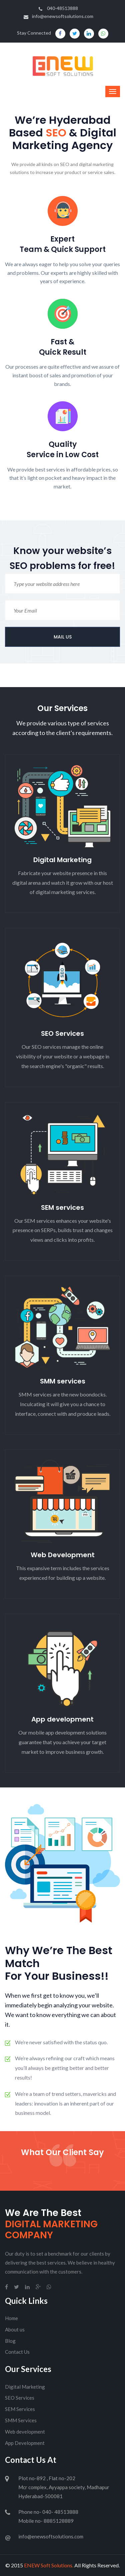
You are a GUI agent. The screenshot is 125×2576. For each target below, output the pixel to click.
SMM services (62, 1381)
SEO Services (62, 1033)
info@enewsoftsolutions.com (58, 16)
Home (11, 2318)
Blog (10, 2341)
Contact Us (17, 2352)
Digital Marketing (62, 859)
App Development (25, 2443)
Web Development (63, 1555)
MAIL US (63, 637)
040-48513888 (58, 8)
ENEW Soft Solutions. (48, 2565)
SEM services (62, 1207)
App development (62, 1719)
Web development (25, 2432)
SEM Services (20, 2409)
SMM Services (21, 2420)
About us (15, 2329)
